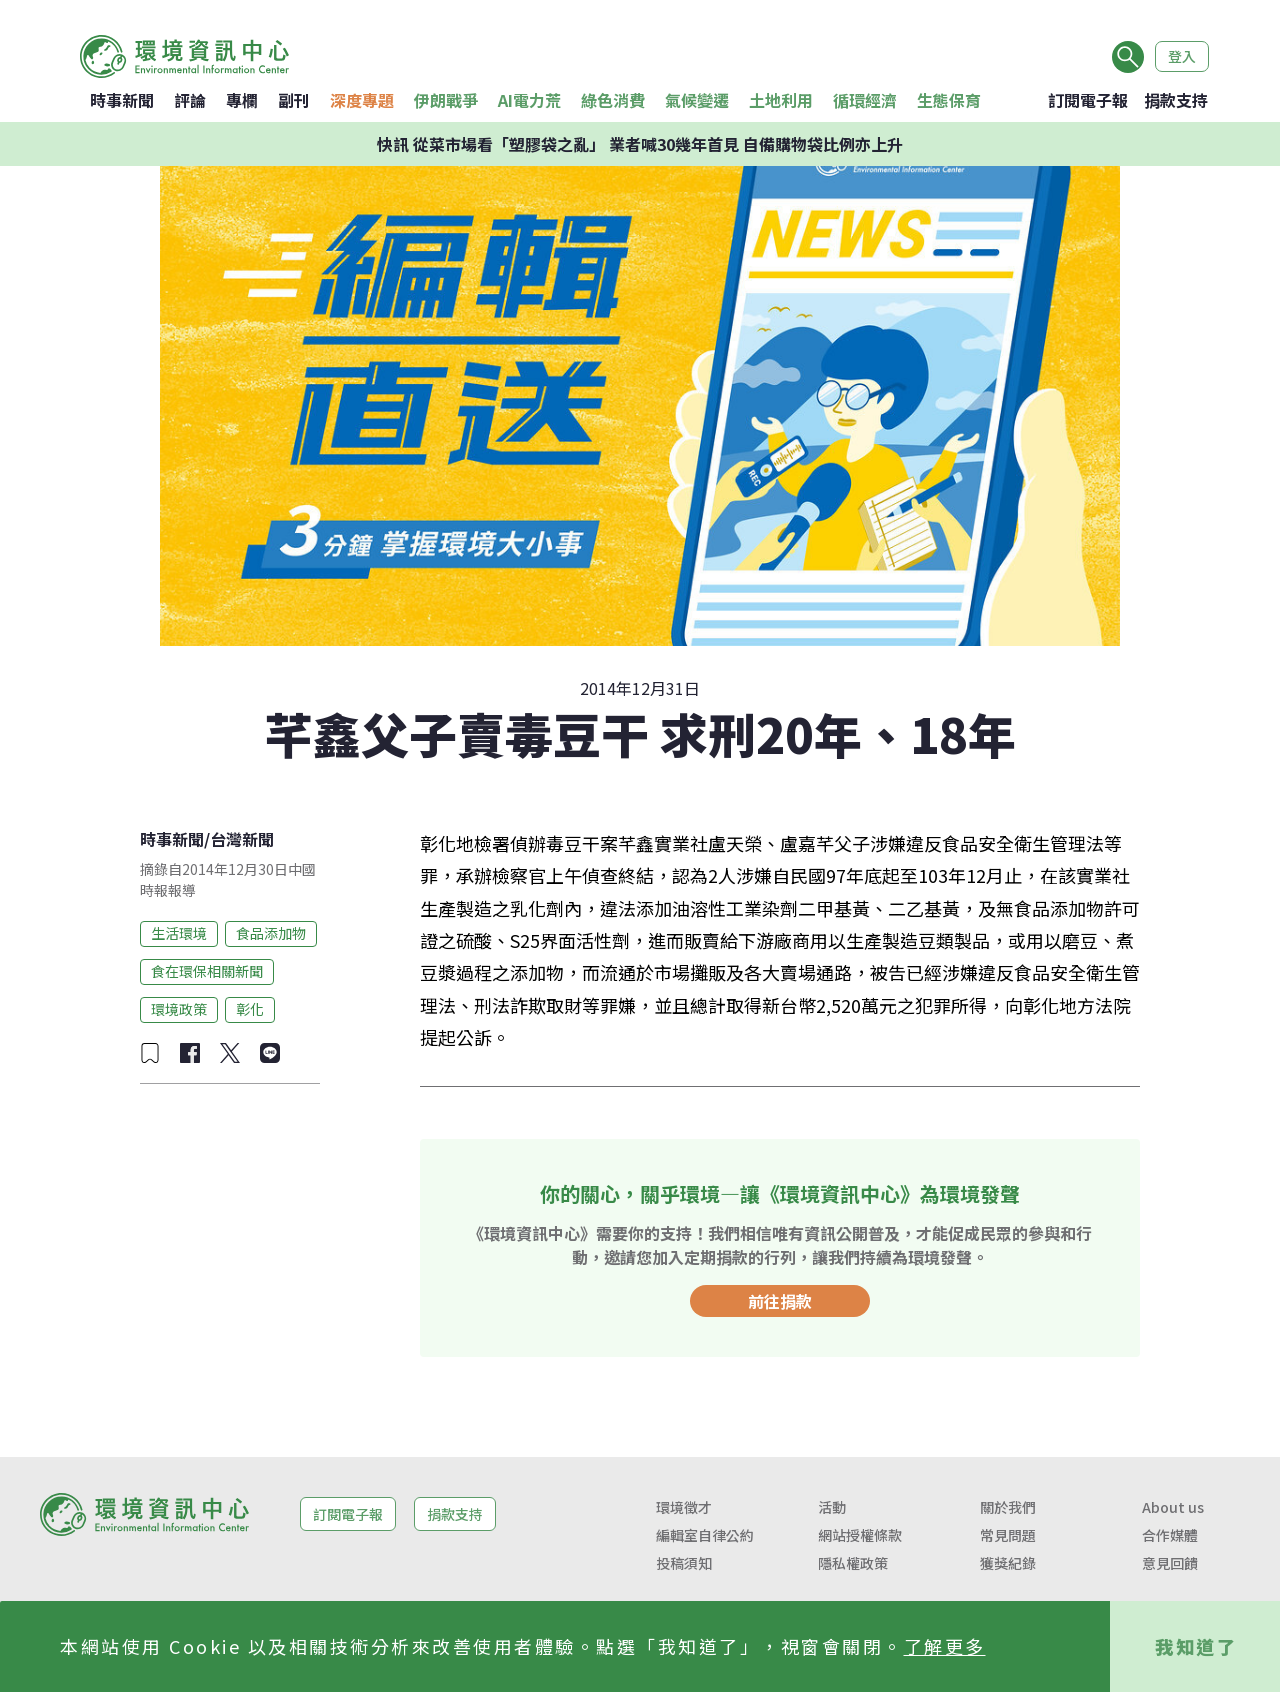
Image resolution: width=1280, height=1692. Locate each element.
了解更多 (945, 1646)
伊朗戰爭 (446, 100)
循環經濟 (865, 100)
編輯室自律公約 (705, 1535)
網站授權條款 (860, 1535)
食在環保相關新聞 (207, 971)
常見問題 (1008, 1535)
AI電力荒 (529, 100)
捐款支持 (1176, 100)
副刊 (294, 100)
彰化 (250, 1009)
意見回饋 (1170, 1563)
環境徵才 (684, 1507)
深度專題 (362, 100)
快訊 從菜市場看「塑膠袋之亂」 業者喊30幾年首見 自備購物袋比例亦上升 (640, 144)
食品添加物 (271, 933)
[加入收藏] (150, 1053)
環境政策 (179, 1009)
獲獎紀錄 (1008, 1563)
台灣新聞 (242, 839)
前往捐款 (780, 1301)
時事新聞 (122, 100)
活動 (832, 1507)
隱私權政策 (853, 1563)
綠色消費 (613, 100)
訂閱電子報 (1088, 100)
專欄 (242, 100)
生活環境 (179, 933)
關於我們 (1008, 1507)
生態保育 (949, 100)
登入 (1182, 56)
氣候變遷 (697, 100)
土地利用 (781, 100)
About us (1173, 1507)
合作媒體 (1170, 1535)
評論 (190, 100)
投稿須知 (684, 1563)
